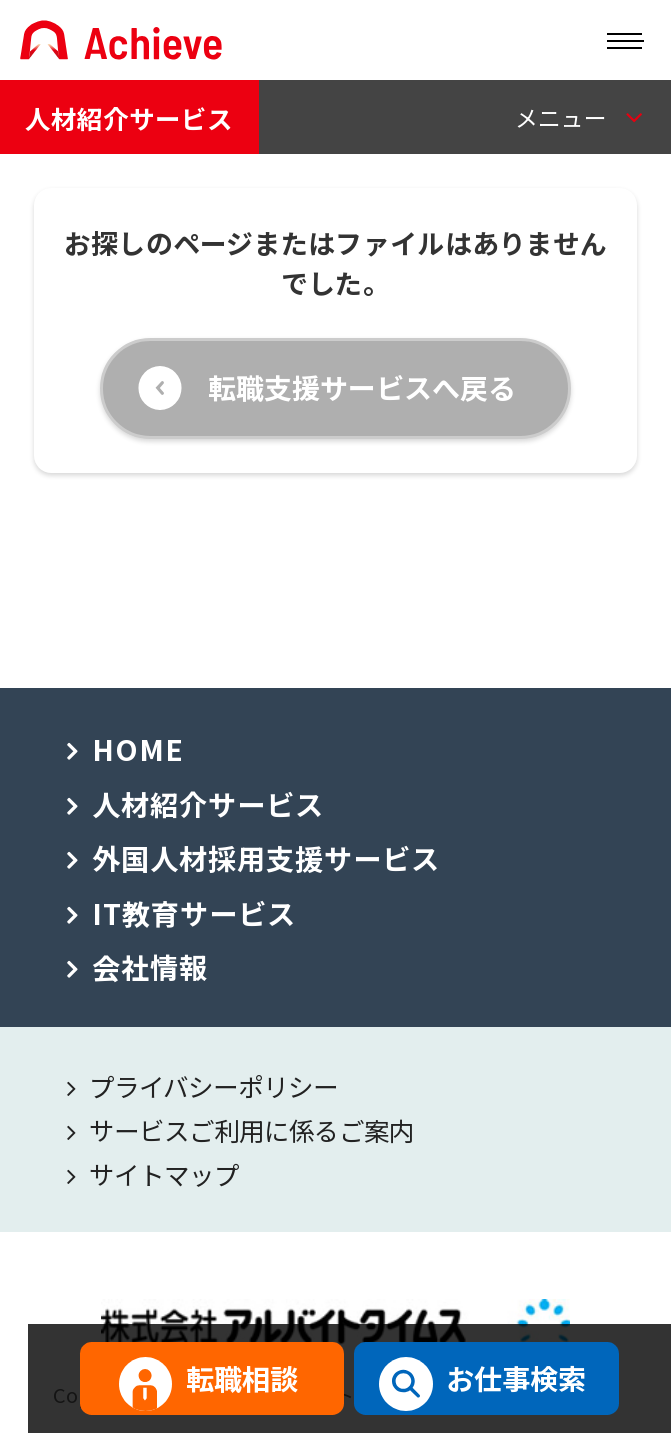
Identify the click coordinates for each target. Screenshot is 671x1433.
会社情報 (150, 966)
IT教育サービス (194, 912)
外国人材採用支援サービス (266, 857)
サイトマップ (164, 1173)
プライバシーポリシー (213, 1085)
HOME (138, 748)
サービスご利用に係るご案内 (251, 1129)
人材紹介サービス (129, 117)
